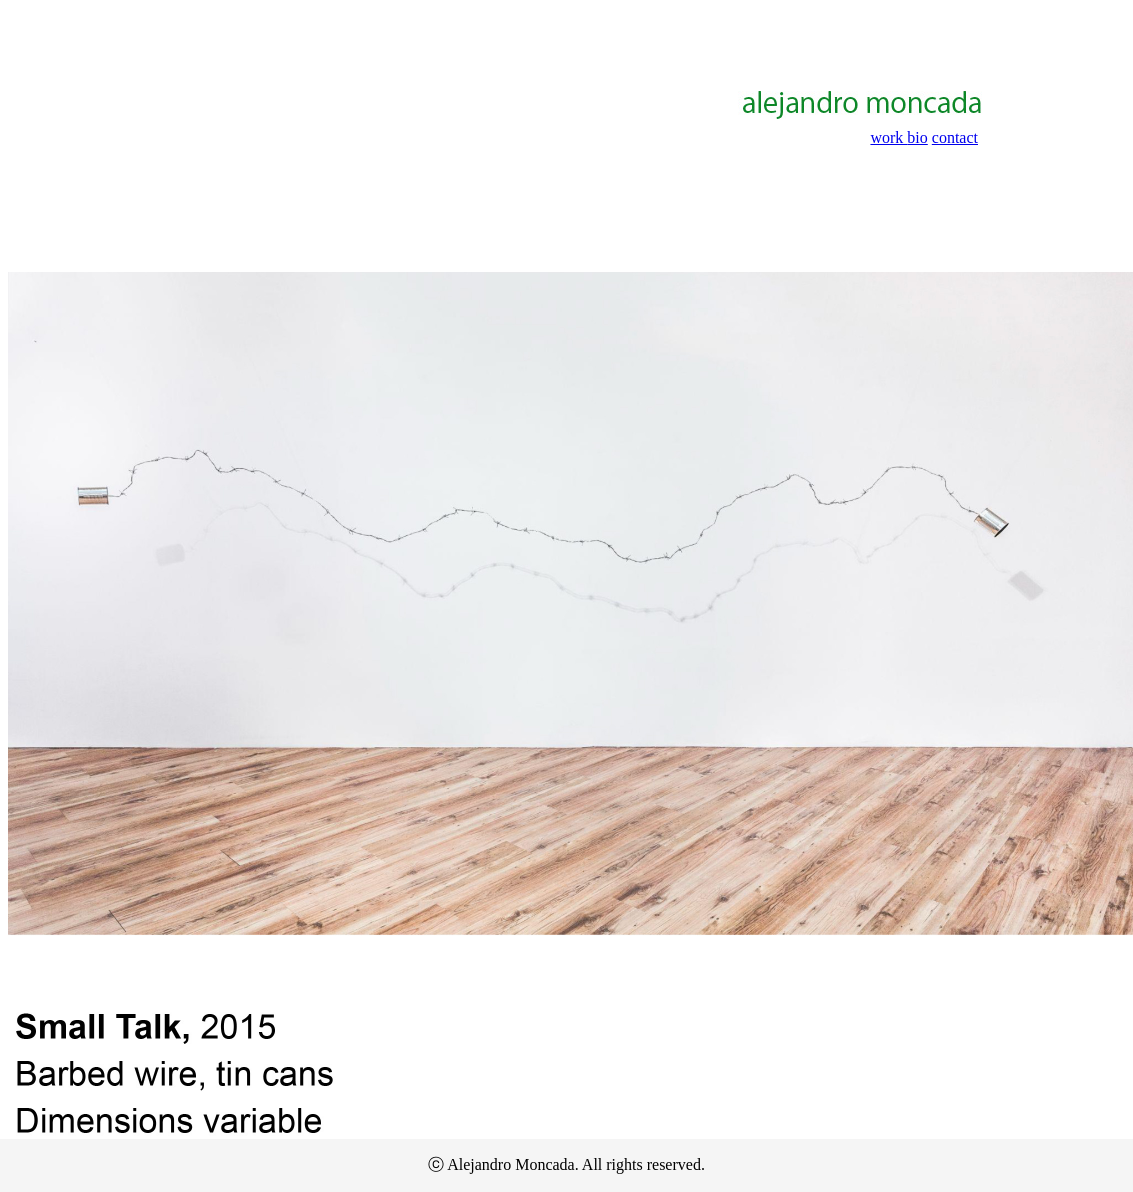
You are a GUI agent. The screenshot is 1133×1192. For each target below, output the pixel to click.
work (888, 137)
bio (917, 137)
